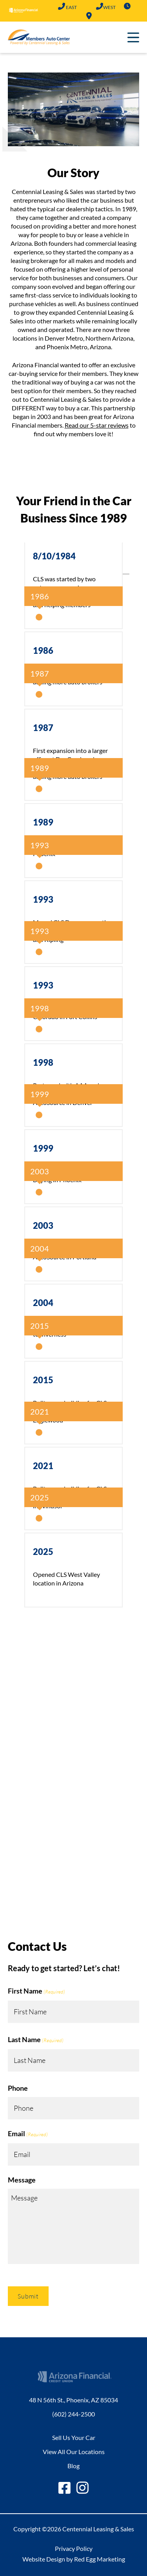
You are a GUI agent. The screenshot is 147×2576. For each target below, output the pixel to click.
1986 (43, 650)
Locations (89, 15)
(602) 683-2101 (99, 6)
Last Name (36, 2040)
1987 (43, 727)
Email (28, 2134)
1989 (43, 822)
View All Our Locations (74, 2451)
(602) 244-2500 (61, 6)
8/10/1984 (54, 556)
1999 (43, 1148)
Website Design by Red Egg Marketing (73, 2559)
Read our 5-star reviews (97, 425)
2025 (43, 1551)
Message (22, 2179)
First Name (36, 1991)
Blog (73, 2465)
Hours (127, 6)
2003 (43, 1225)
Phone (18, 2088)
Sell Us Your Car (73, 2437)
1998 (43, 1062)
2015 (43, 1380)
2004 (43, 1302)
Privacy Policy (74, 2548)
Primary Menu (133, 37)
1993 (43, 899)
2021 (43, 1465)
